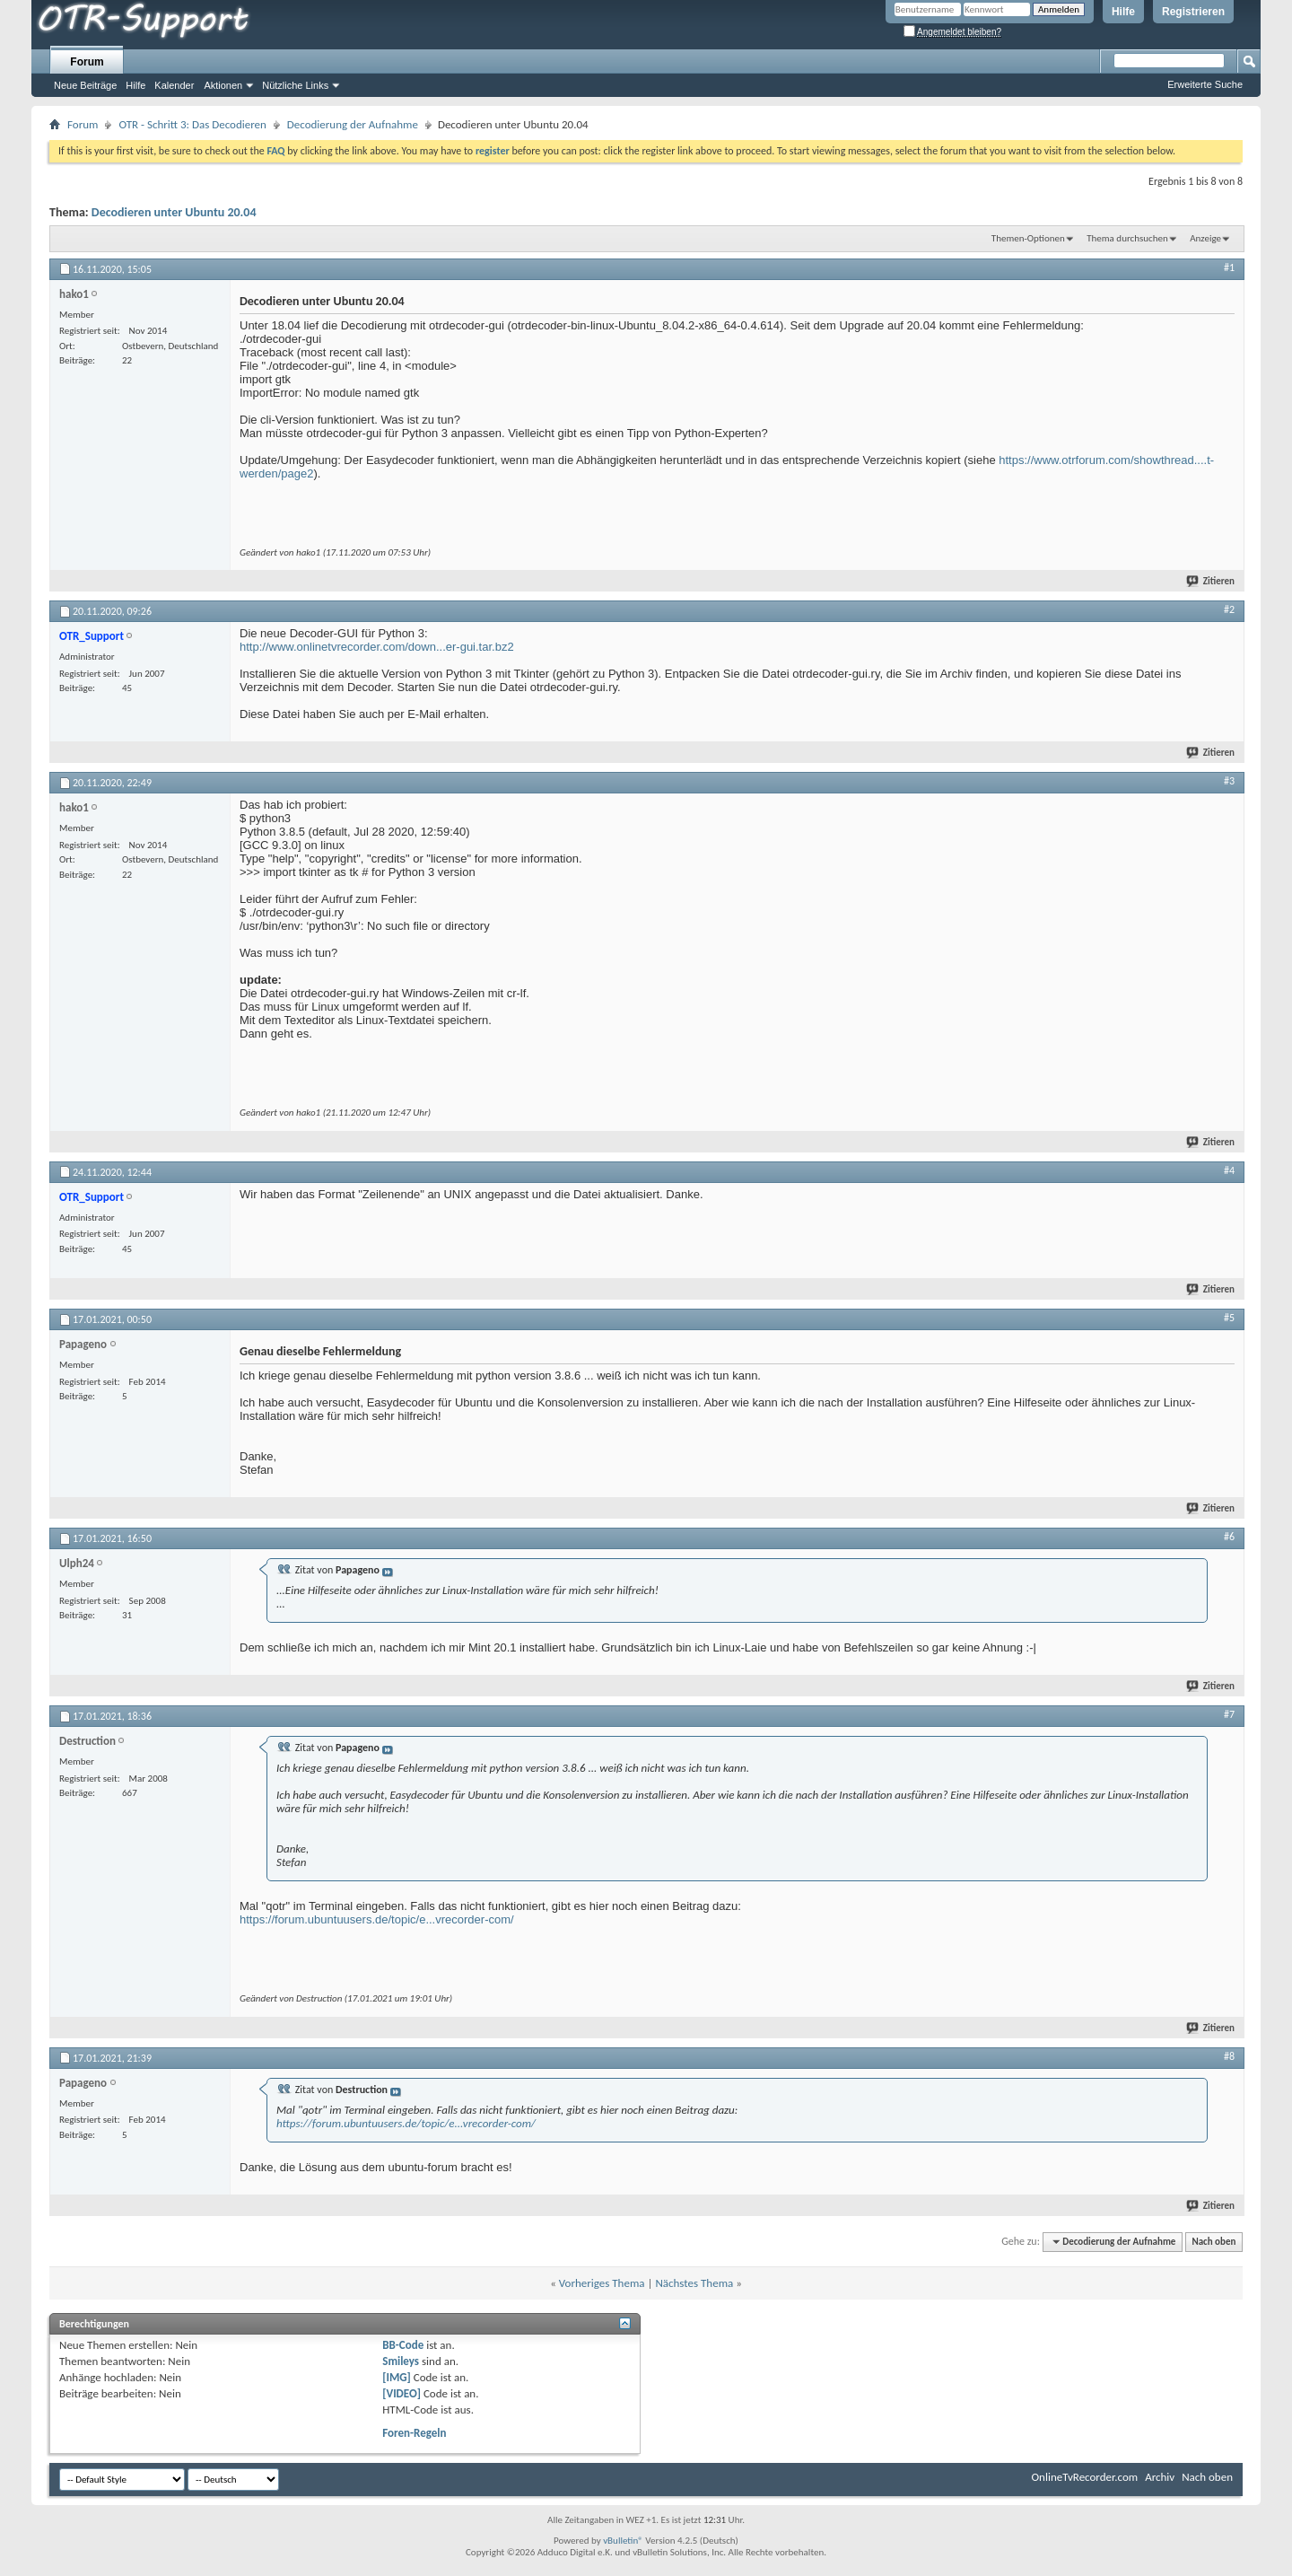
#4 (1229, 1170)
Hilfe (1123, 11)
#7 (1229, 1714)
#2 (1229, 609)
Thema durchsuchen (1127, 238)
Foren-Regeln (414, 2433)
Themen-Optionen (1028, 238)
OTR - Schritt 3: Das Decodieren (192, 124)
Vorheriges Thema (602, 2283)
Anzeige (1205, 238)
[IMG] (396, 2377)
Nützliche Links (295, 85)
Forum (86, 62)
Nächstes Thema (694, 2283)
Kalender (174, 85)
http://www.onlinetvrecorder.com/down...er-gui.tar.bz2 (377, 646)
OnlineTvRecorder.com (1085, 2477)
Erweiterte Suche (1205, 84)
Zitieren (1211, 581)
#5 (1229, 1317)
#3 (1229, 781)
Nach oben (1213, 2241)
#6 (1229, 1536)
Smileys (400, 2361)
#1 (1229, 267)
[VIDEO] (401, 2393)
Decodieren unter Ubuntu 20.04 (174, 212)
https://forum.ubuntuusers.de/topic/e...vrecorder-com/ (377, 1919)
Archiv (1159, 2477)
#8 (1229, 2056)
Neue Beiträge (85, 85)
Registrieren (1193, 11)
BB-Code (402, 2345)
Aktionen (223, 85)
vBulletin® (623, 2540)
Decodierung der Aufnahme (352, 124)
